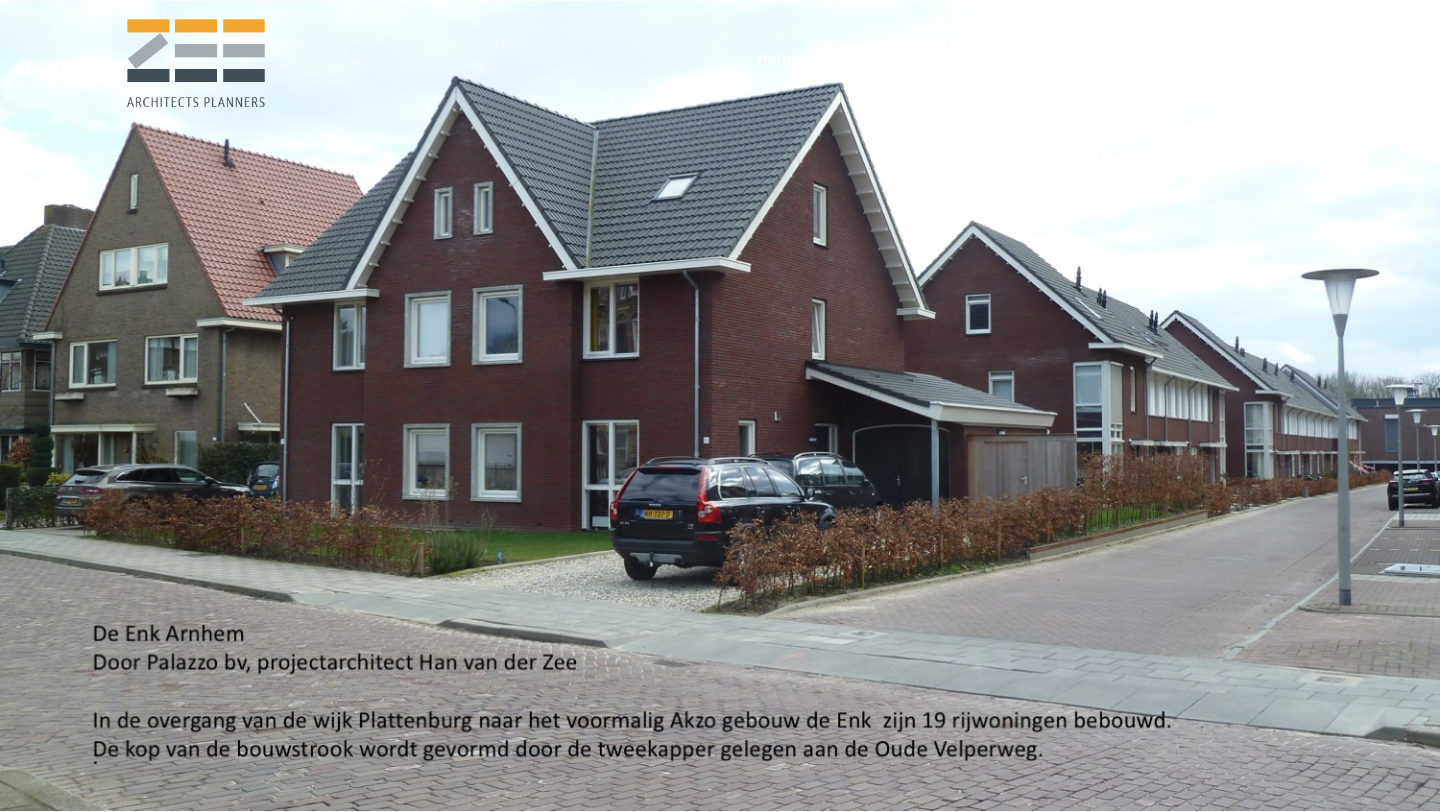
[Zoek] (1306, 58)
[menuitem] (778, 58)
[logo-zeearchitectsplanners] (195, 58)
